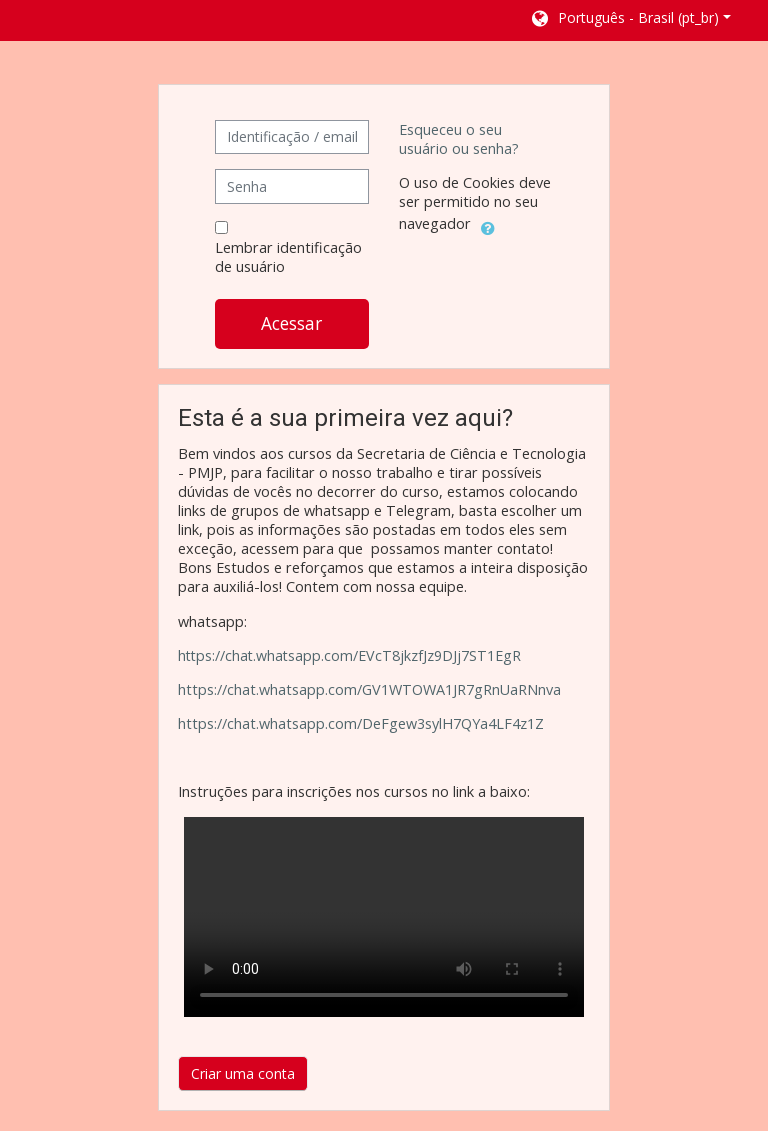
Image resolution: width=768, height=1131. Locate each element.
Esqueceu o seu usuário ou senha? (459, 139)
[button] (630, 20)
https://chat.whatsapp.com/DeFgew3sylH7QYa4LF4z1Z (361, 723)
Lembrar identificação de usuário (288, 257)
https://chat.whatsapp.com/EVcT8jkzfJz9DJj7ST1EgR (349, 655)
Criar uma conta (243, 1073)
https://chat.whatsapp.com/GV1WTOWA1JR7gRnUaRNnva (369, 689)
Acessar (291, 323)
